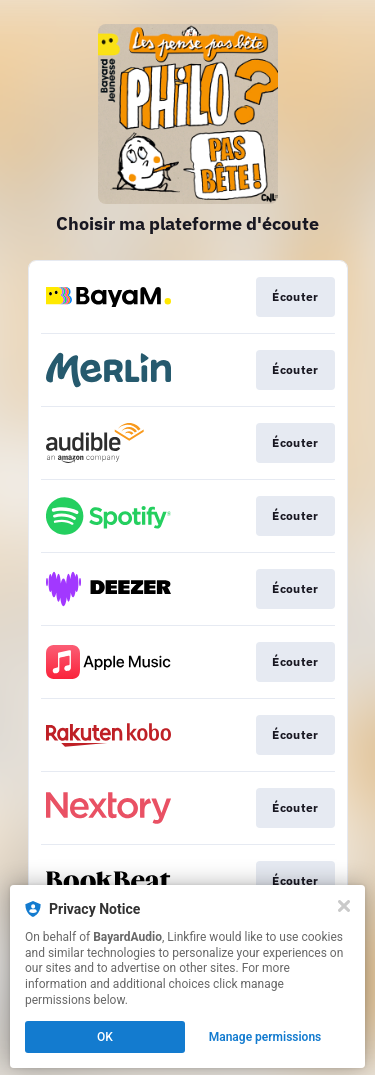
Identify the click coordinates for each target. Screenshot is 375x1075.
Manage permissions (265, 1037)
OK (105, 1037)
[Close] (344, 906)
